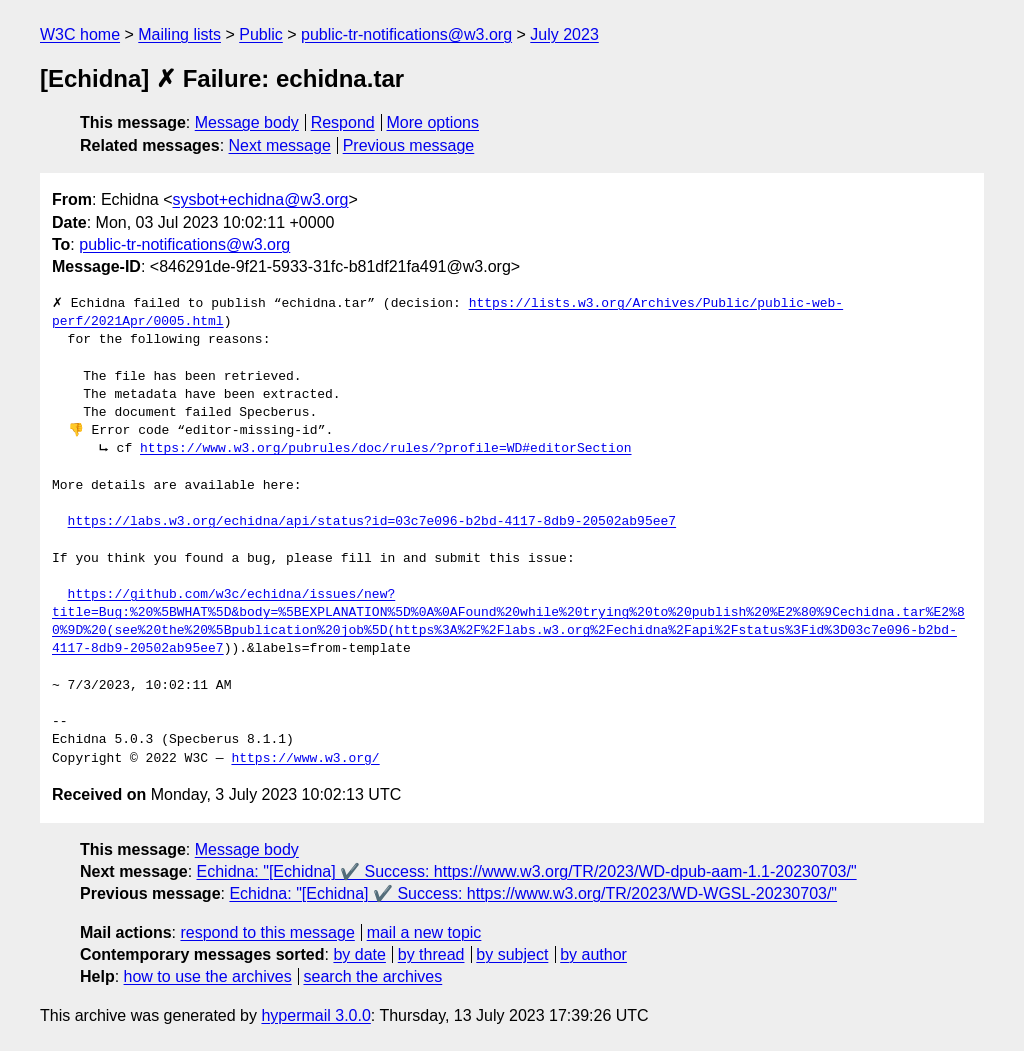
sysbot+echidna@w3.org (261, 199)
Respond (343, 122)
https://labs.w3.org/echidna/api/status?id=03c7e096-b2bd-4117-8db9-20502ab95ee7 (372, 522)
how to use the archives (208, 976)
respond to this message (267, 932)
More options (433, 122)
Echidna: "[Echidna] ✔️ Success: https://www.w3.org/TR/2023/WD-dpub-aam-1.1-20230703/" (527, 871)
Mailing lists (179, 34)
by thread (431, 954)
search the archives (373, 976)
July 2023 (564, 34)
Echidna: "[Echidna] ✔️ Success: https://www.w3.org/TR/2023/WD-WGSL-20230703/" (533, 893)
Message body (247, 122)
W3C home (80, 34)
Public (261, 34)
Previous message (409, 145)
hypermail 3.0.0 (315, 1015)
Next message (280, 145)
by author (593, 954)
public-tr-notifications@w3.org (406, 34)
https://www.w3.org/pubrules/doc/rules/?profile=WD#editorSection (385, 449)
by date (359, 954)
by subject (512, 954)
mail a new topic (424, 932)
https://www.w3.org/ (305, 759)
